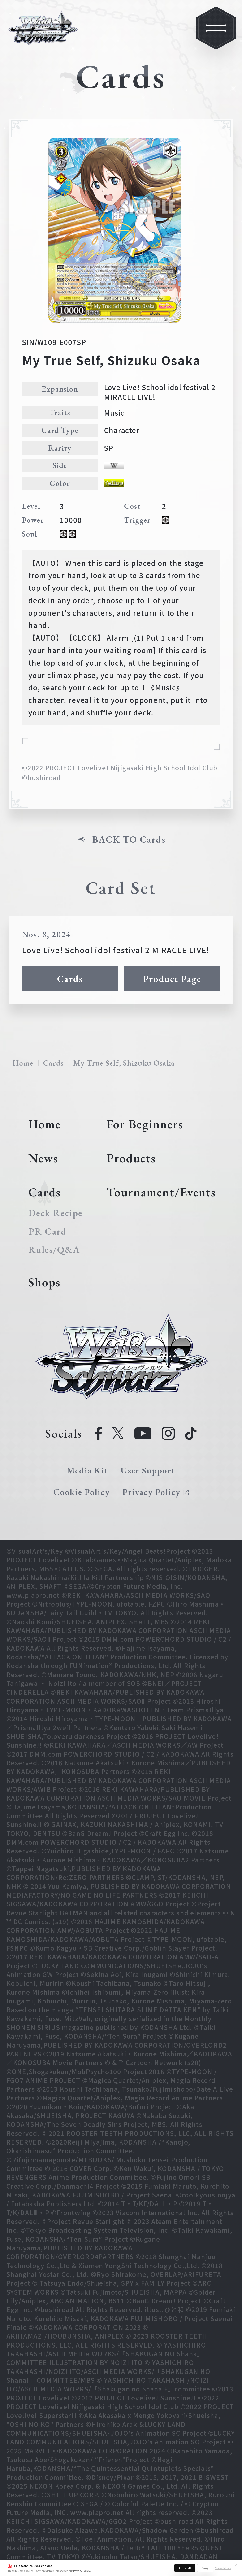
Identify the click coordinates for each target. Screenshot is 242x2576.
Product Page (172, 979)
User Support (148, 1470)
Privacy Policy (81, 2570)
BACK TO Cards (128, 839)
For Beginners (145, 1124)
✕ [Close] (236, 2564)
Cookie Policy (81, 1492)
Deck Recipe (55, 1213)
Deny (205, 2568)
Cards (70, 979)
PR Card (47, 1231)
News (43, 1158)
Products (131, 1158)
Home (23, 1063)
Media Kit (87, 1470)
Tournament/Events (161, 1192)
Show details (223, 2568)
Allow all (185, 2568)
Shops (44, 1282)
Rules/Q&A (54, 1249)
